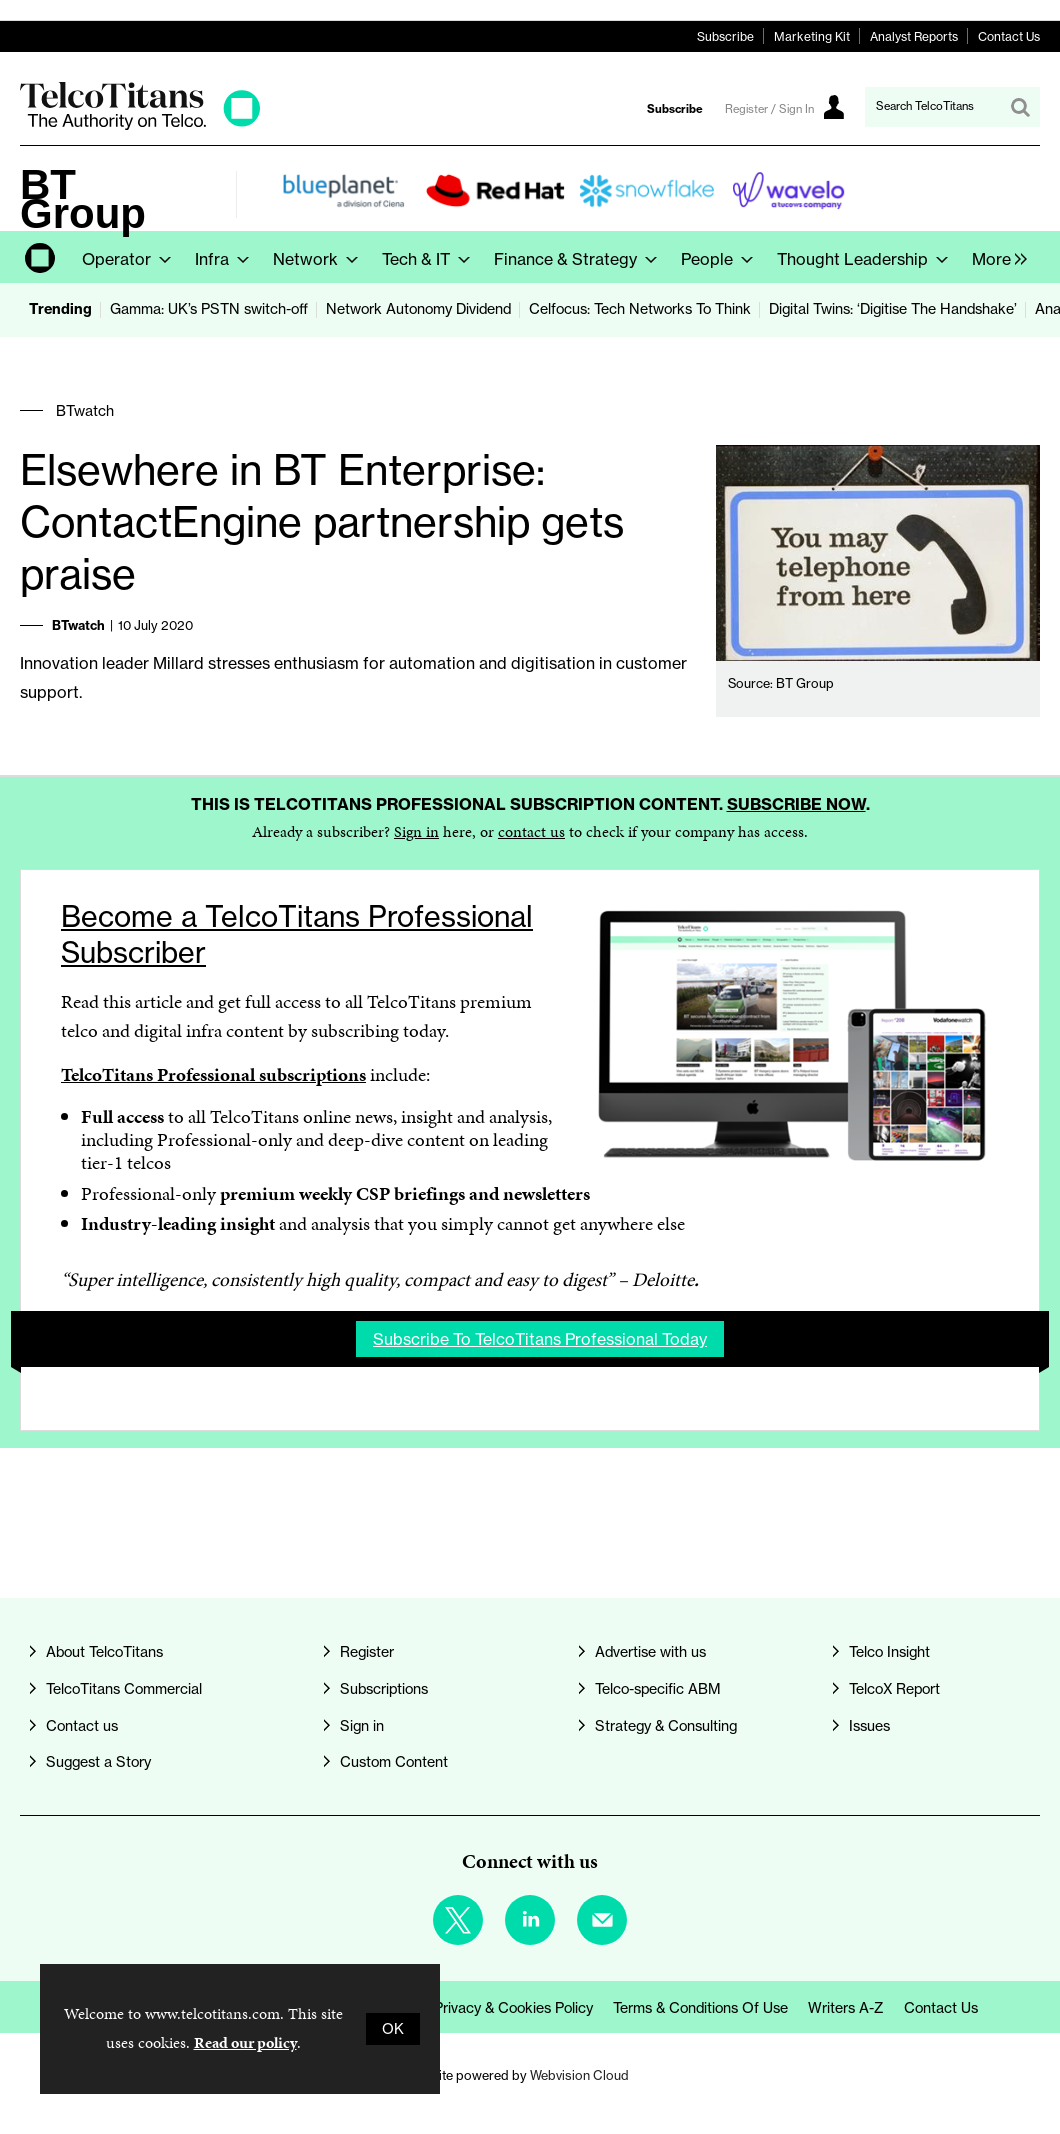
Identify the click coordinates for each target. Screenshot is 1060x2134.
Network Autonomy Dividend (418, 309)
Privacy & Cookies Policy (513, 2008)
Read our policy (245, 2042)
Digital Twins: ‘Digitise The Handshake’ (893, 309)
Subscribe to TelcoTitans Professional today (540, 1339)
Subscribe (725, 36)
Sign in (416, 831)
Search (1020, 107)
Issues (869, 1726)
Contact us (82, 1726)
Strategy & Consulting (666, 1726)
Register (367, 1652)
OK (393, 2029)
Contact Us (1009, 36)
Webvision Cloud (579, 2075)
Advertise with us (650, 1652)
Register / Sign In (769, 109)
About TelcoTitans (104, 1652)
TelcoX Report (894, 1689)
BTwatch (85, 411)
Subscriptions (384, 1689)
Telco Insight (889, 1652)
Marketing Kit (812, 36)
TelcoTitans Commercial (124, 1689)
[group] (994, 257)
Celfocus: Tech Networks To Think (640, 309)
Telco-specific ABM (658, 1689)
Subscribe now (796, 804)
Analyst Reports (914, 36)
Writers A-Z (846, 2008)
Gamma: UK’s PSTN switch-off (209, 309)
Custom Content (394, 1762)
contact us (531, 831)
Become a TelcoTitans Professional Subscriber (297, 934)
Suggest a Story (98, 1762)
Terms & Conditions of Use (700, 2008)
